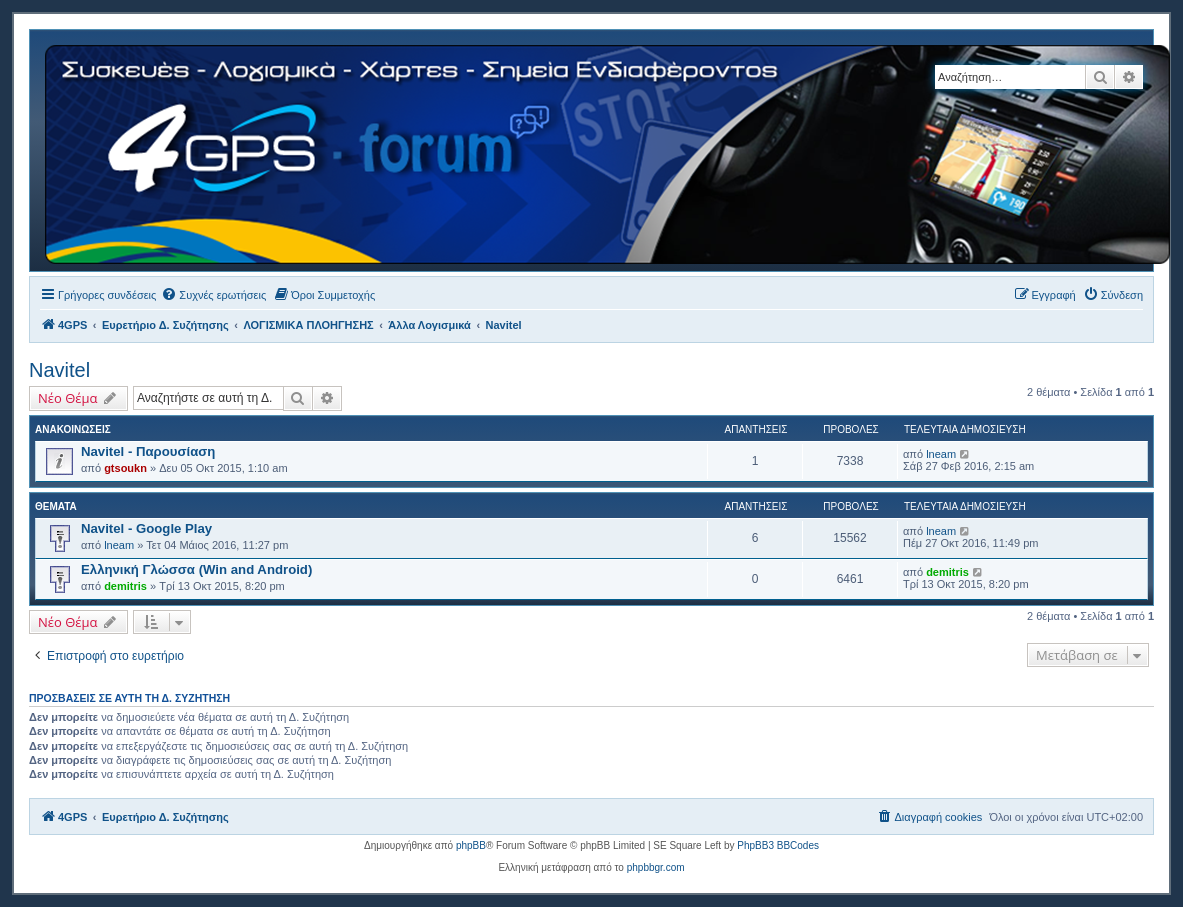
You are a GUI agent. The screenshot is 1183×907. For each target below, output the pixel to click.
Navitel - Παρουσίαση (148, 451)
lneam (941, 454)
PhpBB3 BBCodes (778, 845)
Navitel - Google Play (146, 528)
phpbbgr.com (656, 867)
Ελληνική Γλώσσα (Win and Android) (196, 569)
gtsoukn (125, 468)
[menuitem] (213, 295)
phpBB (471, 845)
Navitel (59, 370)
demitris (125, 586)
